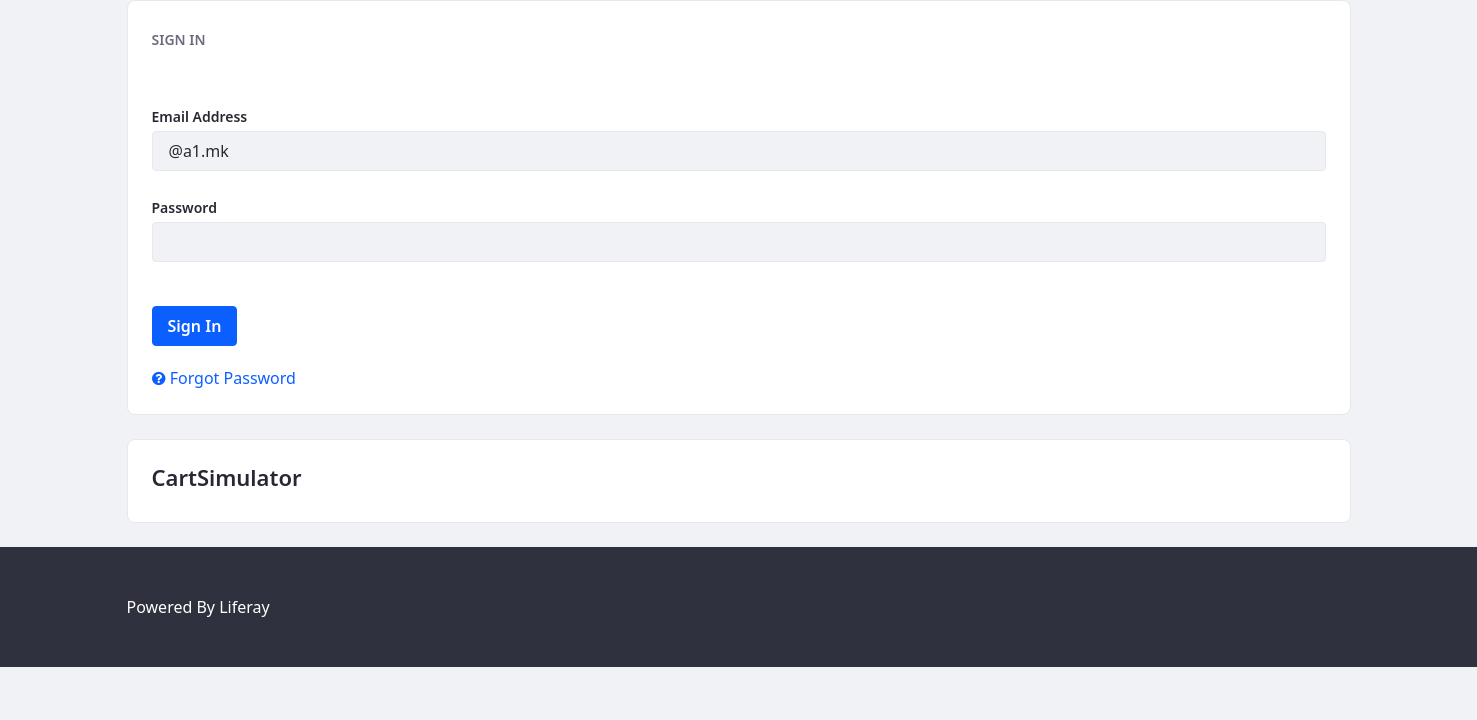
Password (184, 207)
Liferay (244, 607)
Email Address (200, 116)
